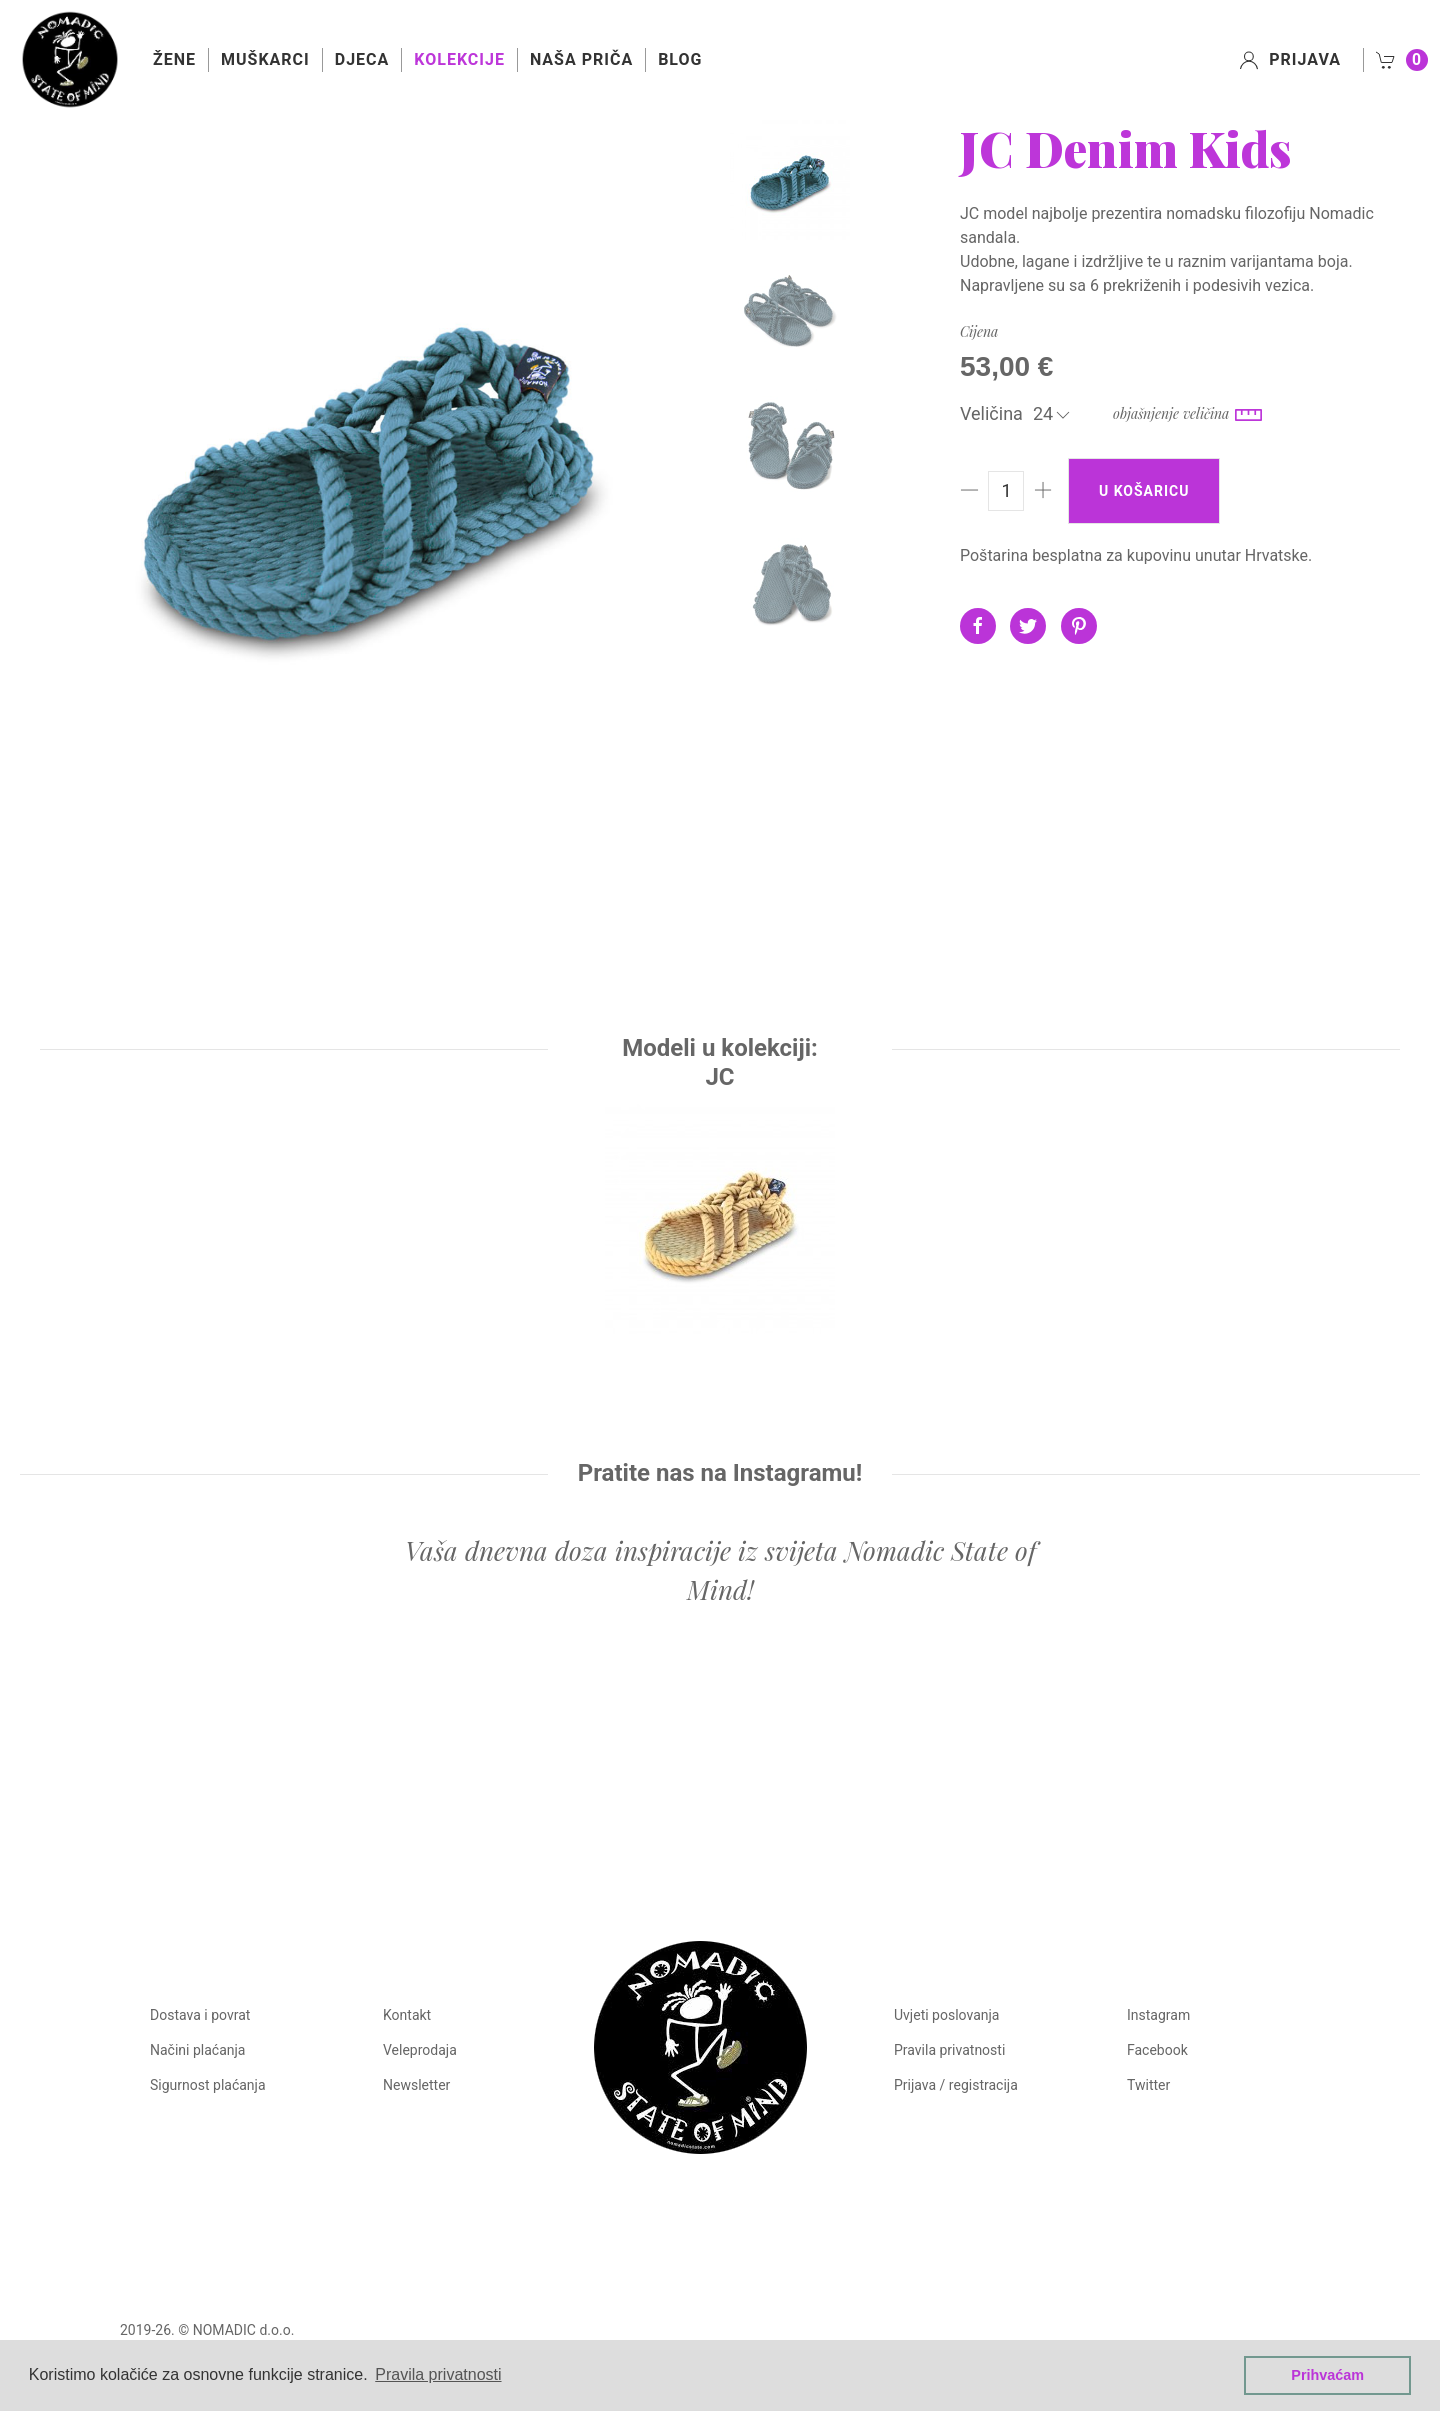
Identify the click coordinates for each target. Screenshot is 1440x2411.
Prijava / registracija (956, 2085)
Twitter (1148, 2085)
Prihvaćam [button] (1327, 2375)
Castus (1298, 2310)
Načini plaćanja (197, 2050)
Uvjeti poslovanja (946, 2015)
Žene (174, 59)
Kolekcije (459, 59)
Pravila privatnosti (949, 2050)
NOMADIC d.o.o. (244, 2310)
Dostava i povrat (200, 2015)
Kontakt (407, 2015)
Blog (680, 59)
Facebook (1157, 2050)
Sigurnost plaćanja (208, 2085)
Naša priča (581, 59)
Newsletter (416, 2085)
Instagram (1158, 2015)
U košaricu (1144, 491)
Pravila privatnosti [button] (438, 2374)
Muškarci (265, 59)
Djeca (362, 59)
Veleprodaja (420, 2050)
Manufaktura (1221, 2310)
